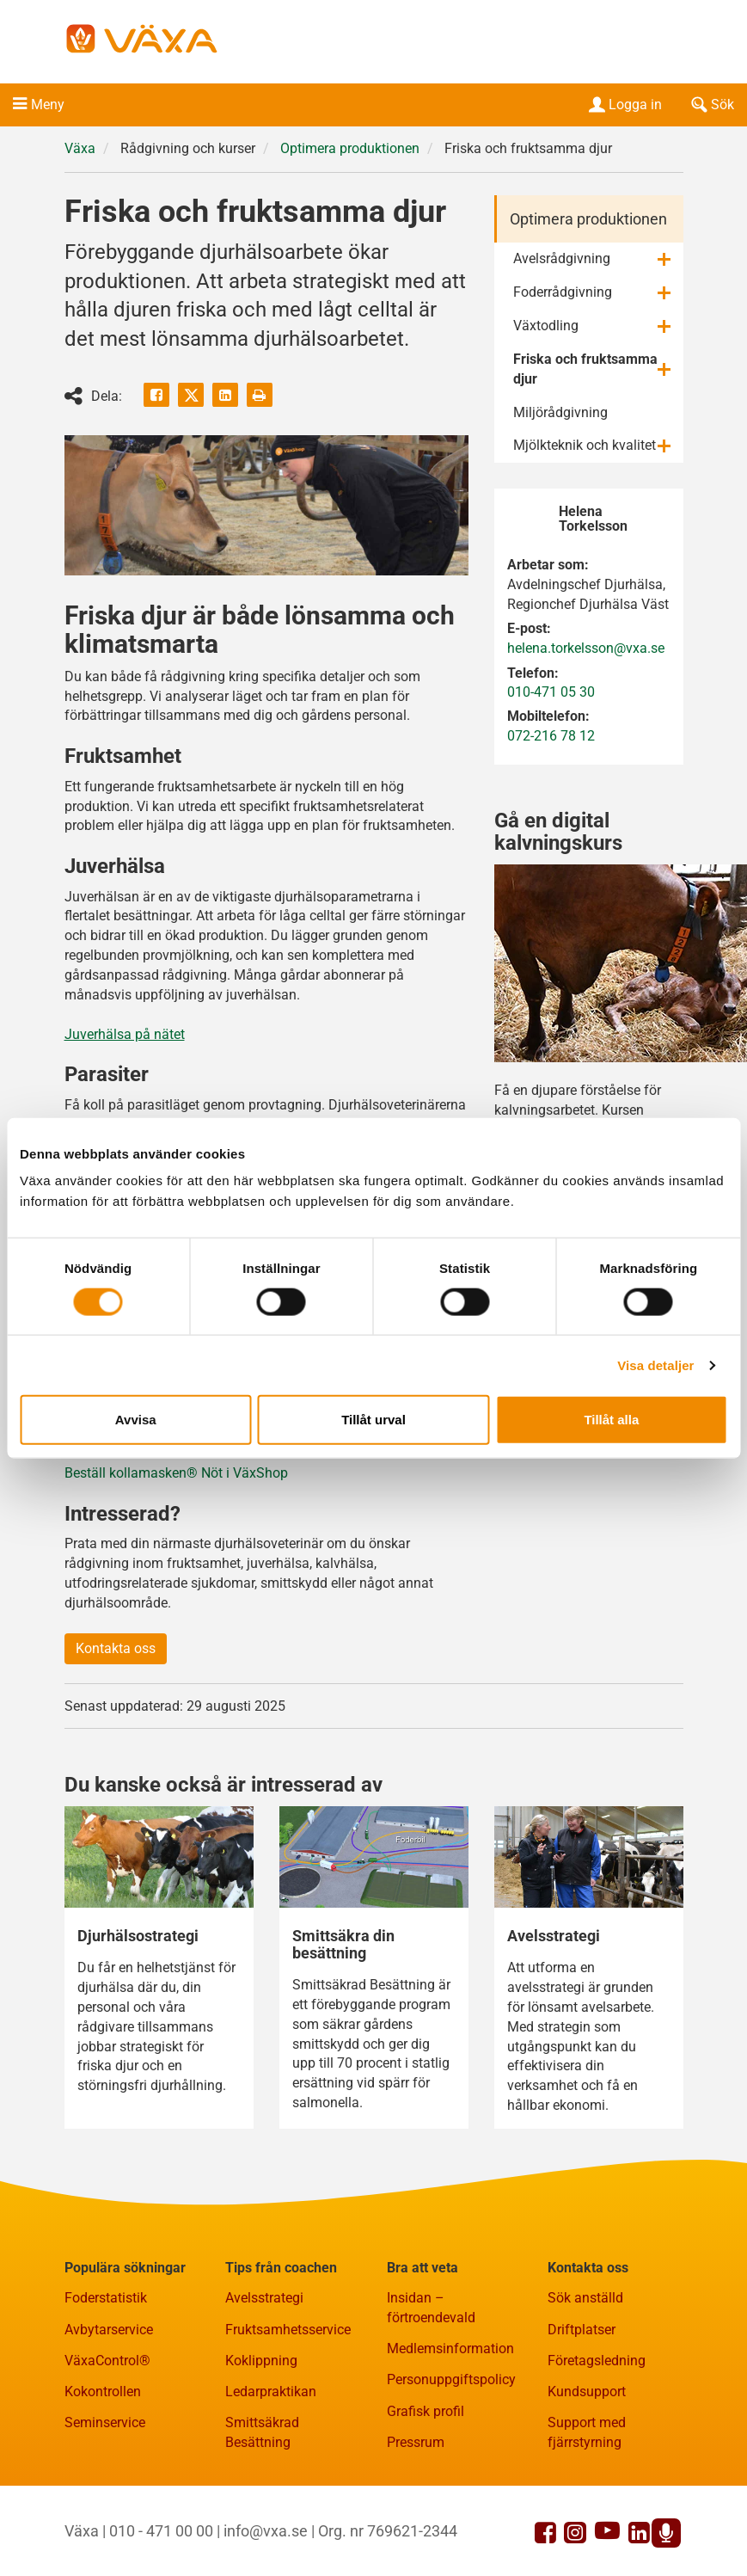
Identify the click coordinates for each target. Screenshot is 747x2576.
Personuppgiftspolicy (451, 2379)
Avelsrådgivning (561, 258)
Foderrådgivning (562, 292)
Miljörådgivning (560, 412)
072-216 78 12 (551, 736)
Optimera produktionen (349, 148)
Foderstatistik (105, 2298)
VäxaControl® (107, 2360)
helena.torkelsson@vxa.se (585, 648)
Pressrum (415, 2442)
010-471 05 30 (551, 692)
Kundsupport (587, 2391)
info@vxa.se (265, 2531)
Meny (47, 104)
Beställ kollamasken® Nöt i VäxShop (176, 1473)
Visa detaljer (655, 1364)
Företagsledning (597, 2360)
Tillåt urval (373, 1419)
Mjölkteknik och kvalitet (584, 445)
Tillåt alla (611, 1419)
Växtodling (546, 325)
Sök (711, 104)
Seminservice (104, 2422)
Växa (79, 148)
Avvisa (135, 1419)
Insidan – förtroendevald (431, 2308)
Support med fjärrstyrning (587, 2432)
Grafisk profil (425, 2411)
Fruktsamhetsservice (288, 2329)
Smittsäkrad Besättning (262, 2432)
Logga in (623, 104)
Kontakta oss (116, 1648)
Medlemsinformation (450, 2348)
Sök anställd (585, 2298)
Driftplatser (581, 2329)
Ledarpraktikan (270, 2391)
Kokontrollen (102, 2391)
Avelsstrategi (264, 2298)
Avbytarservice (108, 2329)
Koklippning (261, 2360)
